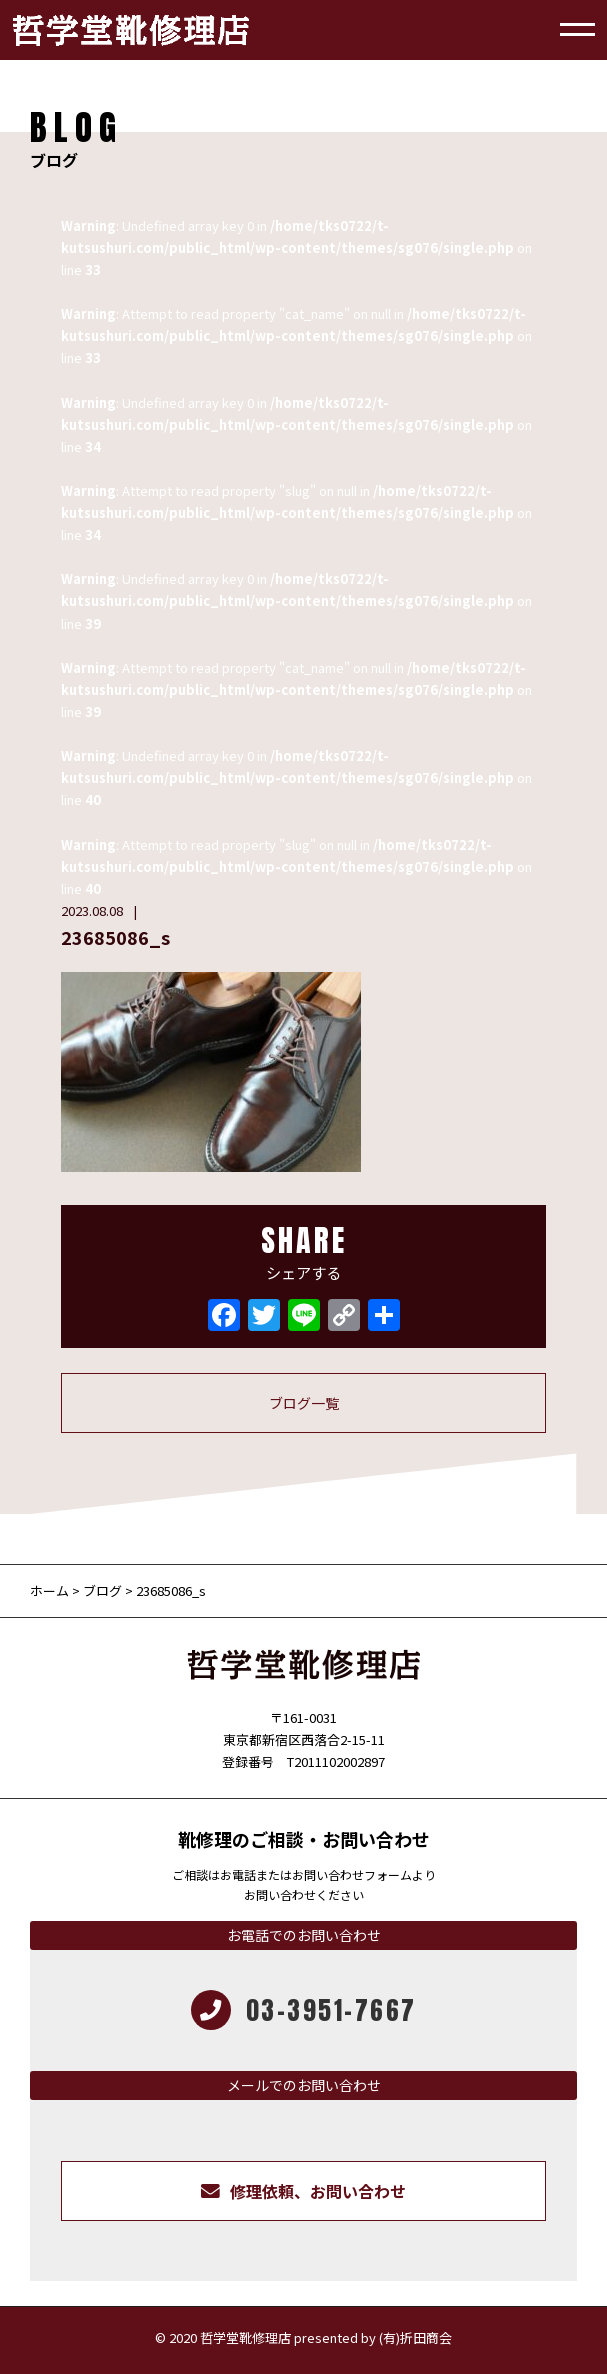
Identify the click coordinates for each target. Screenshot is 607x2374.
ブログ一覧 (304, 1403)
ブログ (102, 1590)
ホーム (51, 1590)
